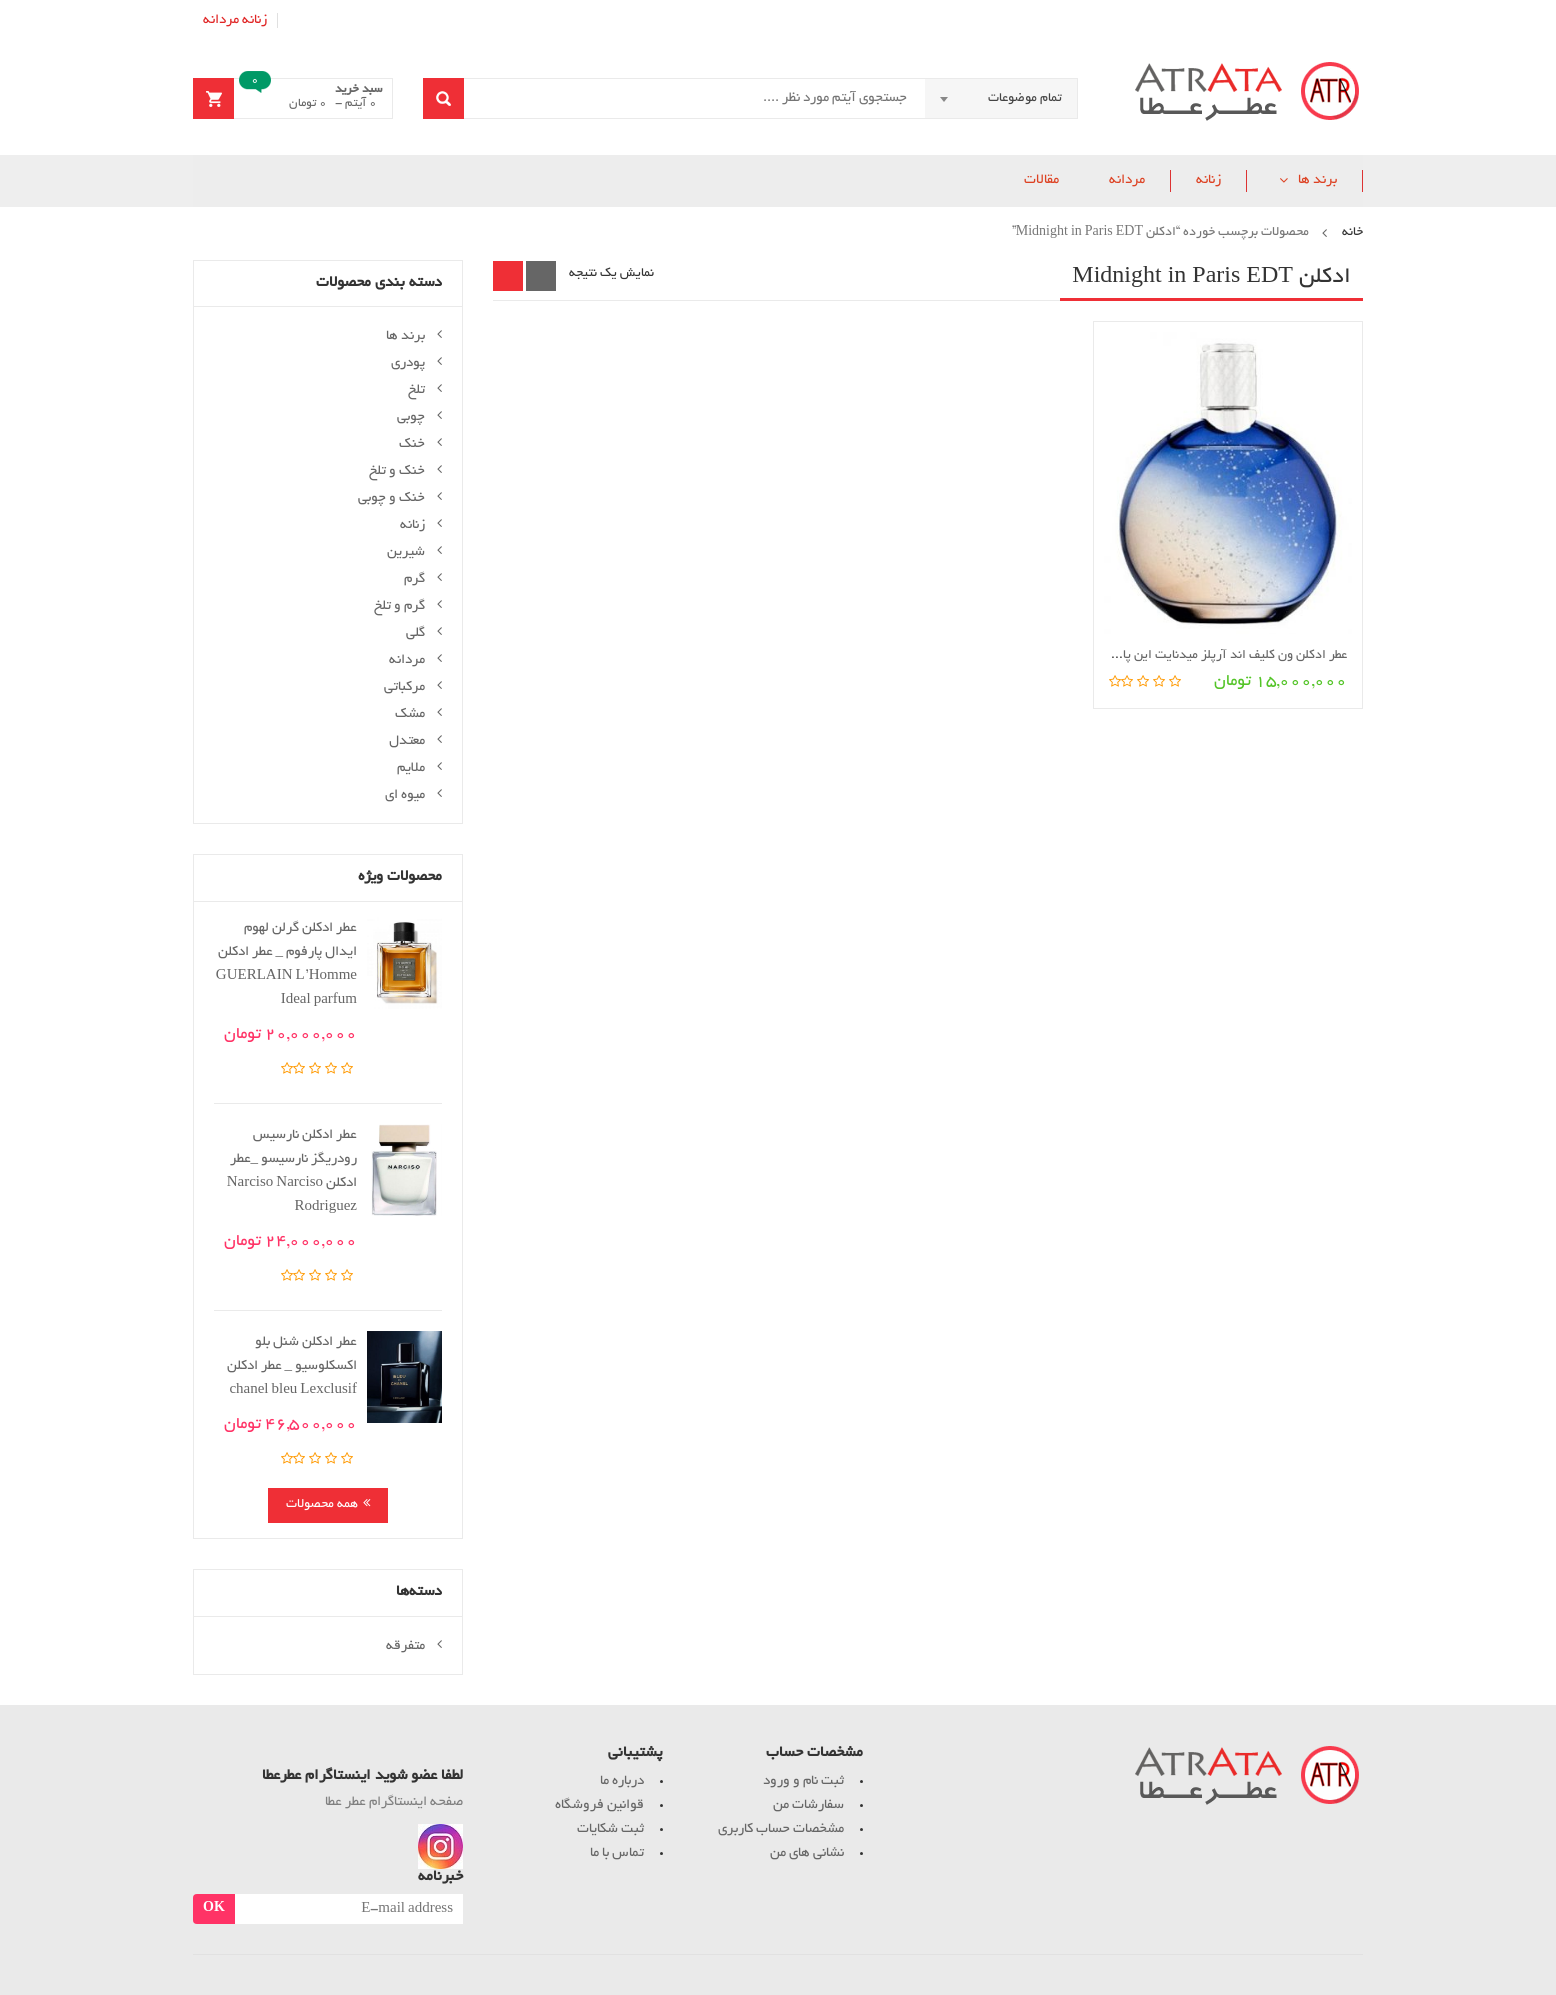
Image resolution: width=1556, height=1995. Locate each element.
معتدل (407, 741)
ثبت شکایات (610, 1829)
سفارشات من (808, 1805)
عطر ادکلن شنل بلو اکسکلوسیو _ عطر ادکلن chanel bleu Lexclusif (292, 1366)
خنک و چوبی (391, 498)
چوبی (411, 417)
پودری (408, 363)
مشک (410, 714)
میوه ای (405, 795)
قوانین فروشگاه (599, 1805)
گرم (414, 579)
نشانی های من (807, 1853)
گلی (415, 633)
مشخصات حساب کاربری (781, 1829)
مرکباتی (404, 687)
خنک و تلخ (397, 471)
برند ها (1317, 180)
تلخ (416, 390)
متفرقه (405, 1646)
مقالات (1041, 180)
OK (214, 1909)
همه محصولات (322, 1505)
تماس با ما (617, 1853)
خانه (1352, 233)
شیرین (406, 552)
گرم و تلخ (399, 606)
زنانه (254, 20)
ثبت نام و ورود (803, 1781)
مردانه (221, 20)
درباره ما (622, 1781)
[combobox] (1001, 99)
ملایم (411, 768)
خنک (412, 444)
